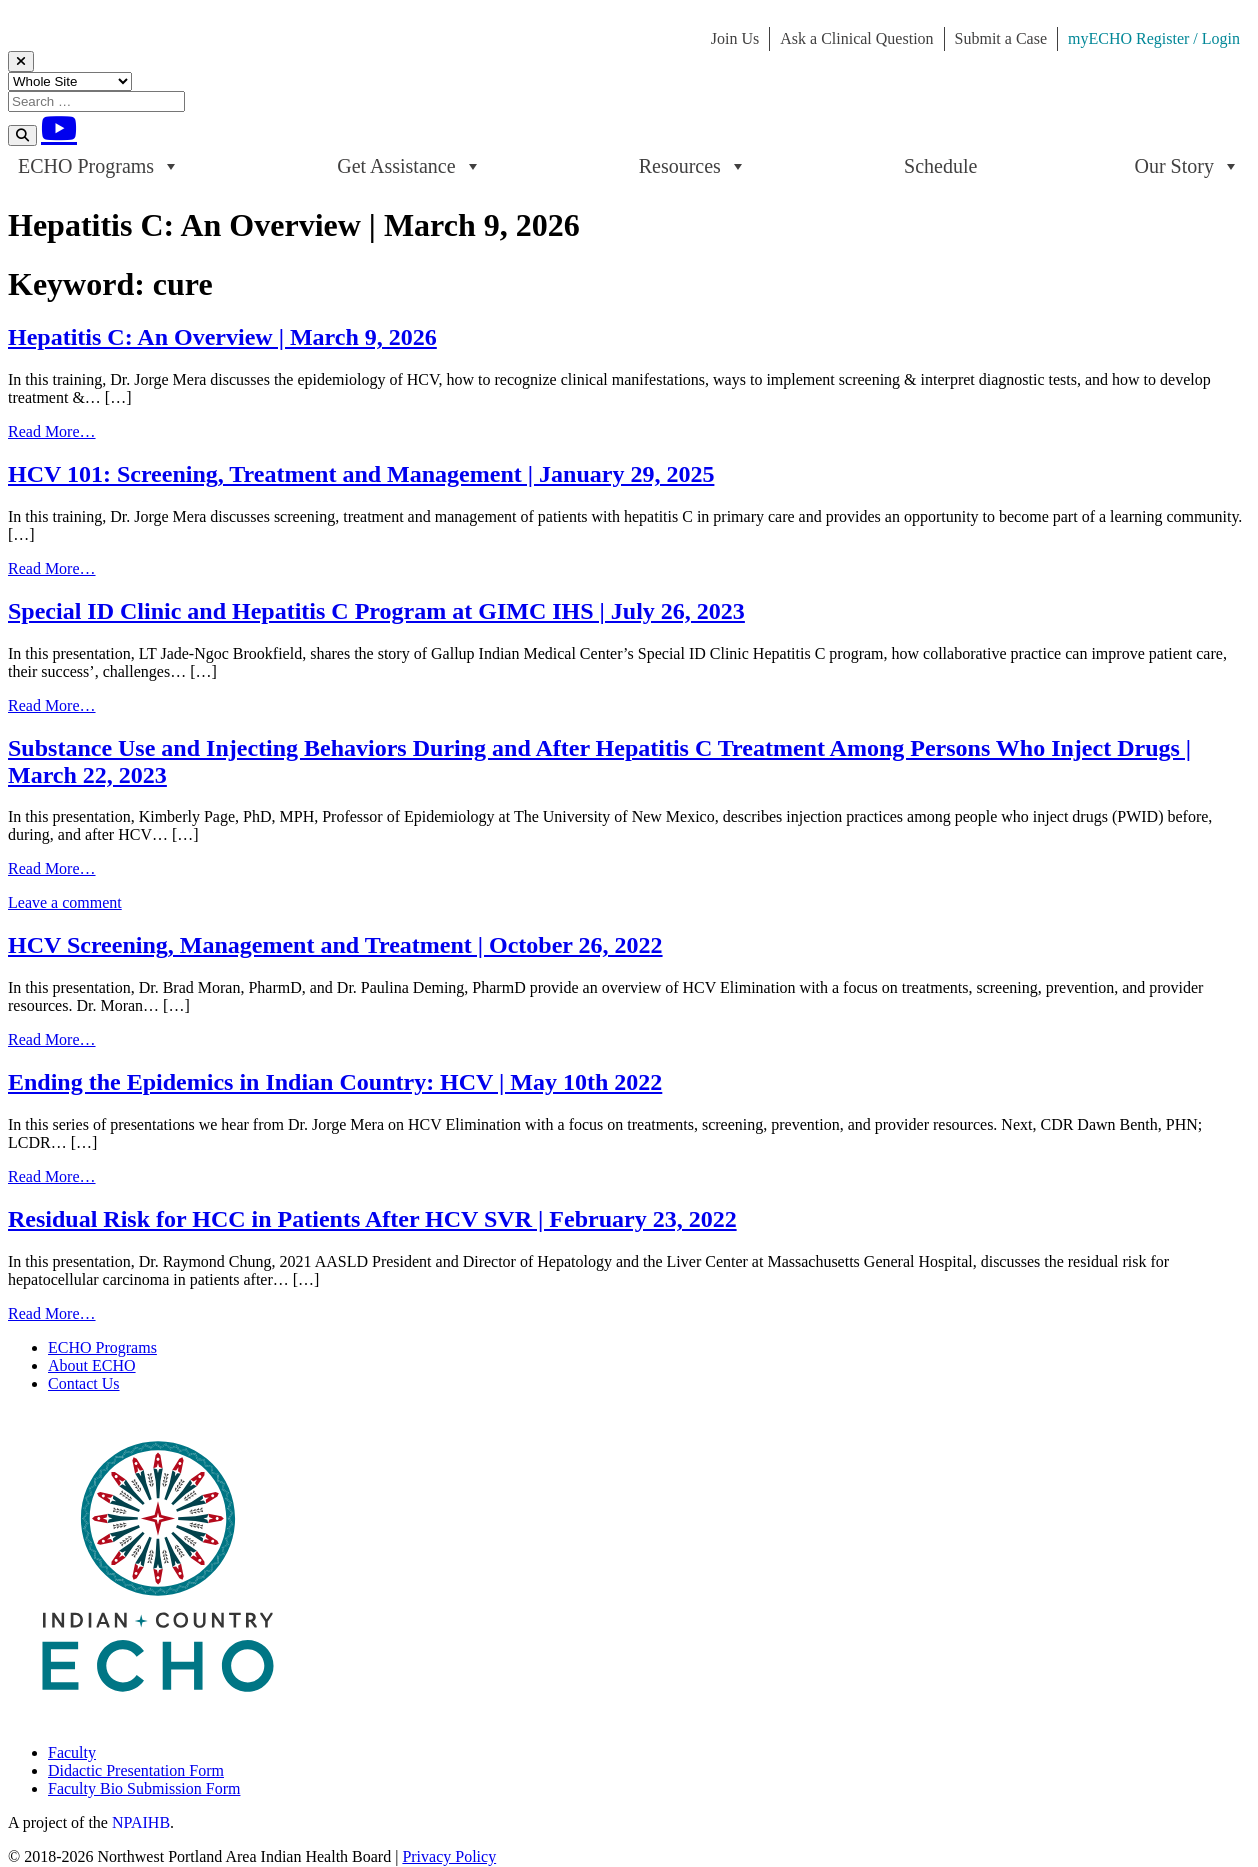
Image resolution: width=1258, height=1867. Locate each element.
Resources (693, 166)
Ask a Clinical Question (856, 38)
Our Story (1187, 166)
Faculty (72, 1752)
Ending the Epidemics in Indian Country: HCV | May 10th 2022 (335, 1082)
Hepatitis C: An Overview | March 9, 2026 (222, 337)
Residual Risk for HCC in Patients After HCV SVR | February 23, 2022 (372, 1219)
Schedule (940, 166)
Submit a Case (1001, 38)
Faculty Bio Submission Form (144, 1788)
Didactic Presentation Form (136, 1770)
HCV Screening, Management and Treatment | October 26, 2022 (335, 945)
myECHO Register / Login (1154, 38)
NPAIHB (141, 1822)
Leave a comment (65, 902)
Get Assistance (409, 166)
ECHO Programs (99, 166)
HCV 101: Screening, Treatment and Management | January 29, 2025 (361, 474)
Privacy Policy (449, 1856)
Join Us (735, 38)
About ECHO (92, 1365)
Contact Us (84, 1383)
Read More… (52, 431)
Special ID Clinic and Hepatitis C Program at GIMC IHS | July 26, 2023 (376, 611)
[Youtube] (59, 128)
